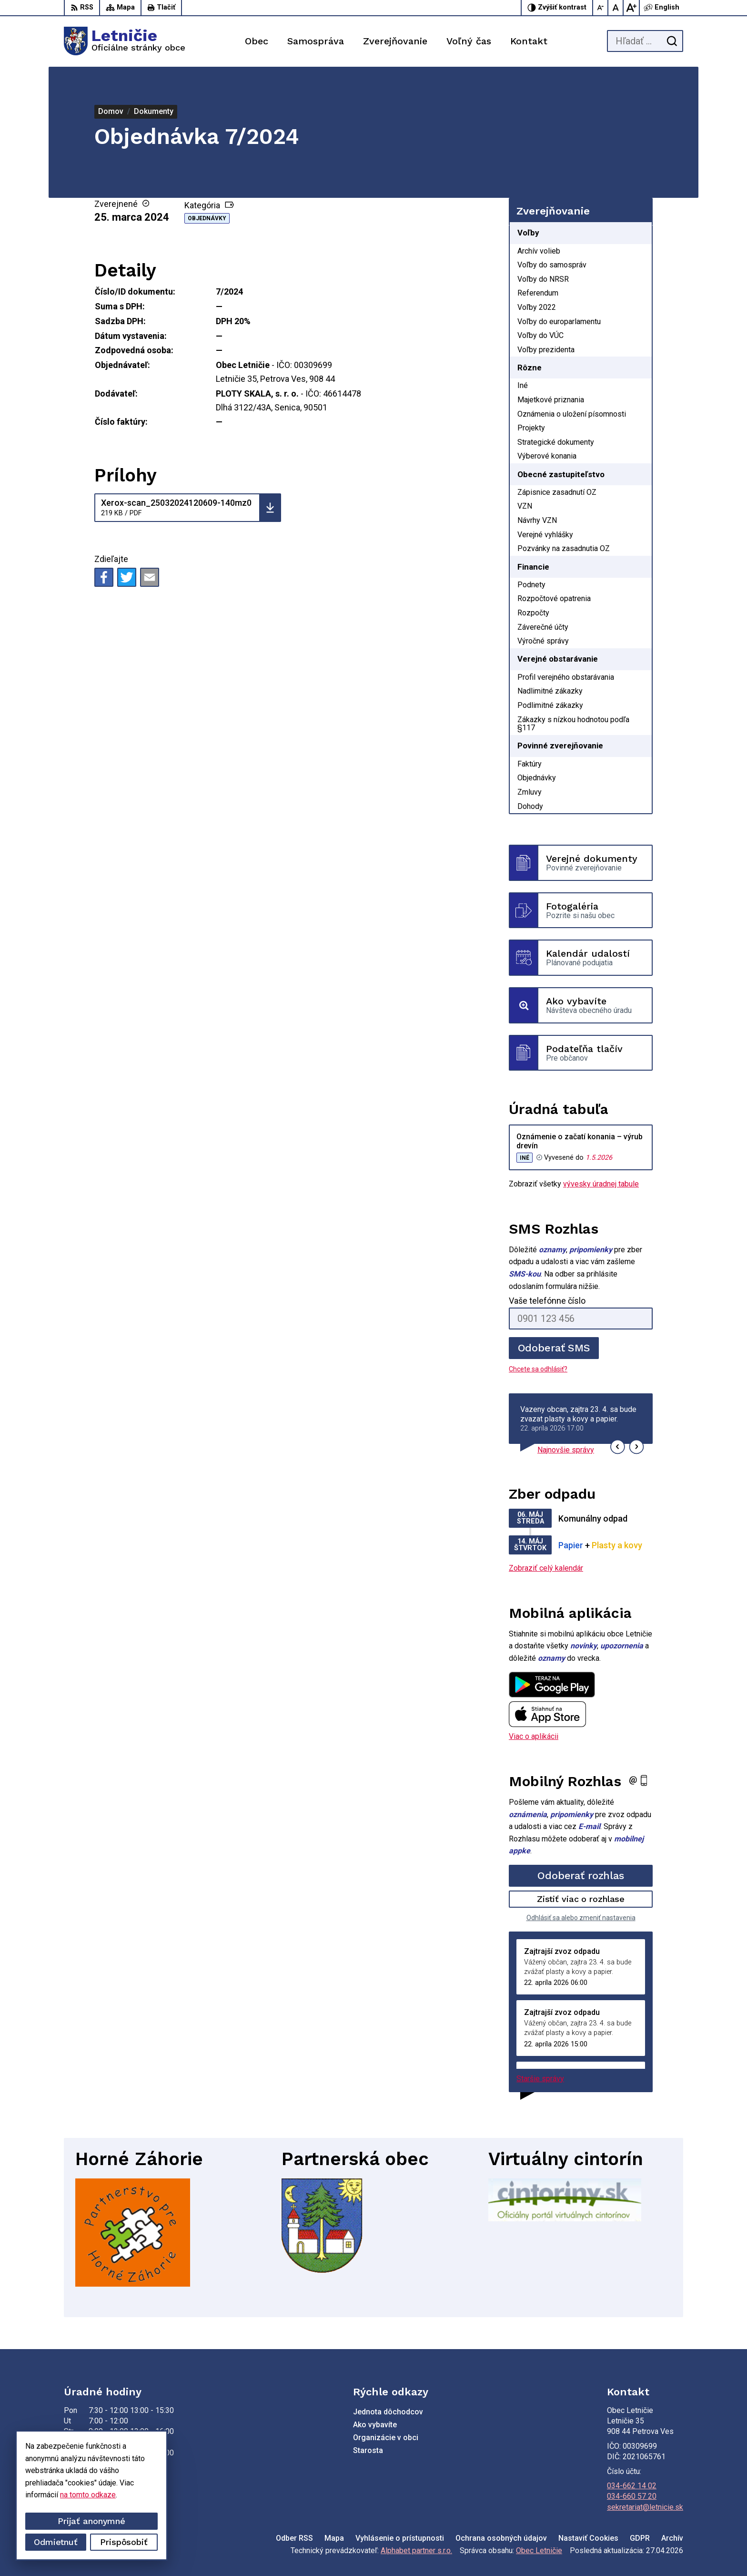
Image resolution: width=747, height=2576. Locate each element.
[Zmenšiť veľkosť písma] (600, 7)
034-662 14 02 (631, 2485)
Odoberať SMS (554, 1348)
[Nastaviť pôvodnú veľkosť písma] (616, 7)
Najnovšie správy (565, 1449)
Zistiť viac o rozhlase (581, 1899)
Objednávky (207, 218)
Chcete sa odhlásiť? (538, 1369)
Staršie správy (540, 2078)
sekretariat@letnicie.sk (645, 2507)
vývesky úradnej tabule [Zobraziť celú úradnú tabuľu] (601, 1183)
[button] (617, 1447)
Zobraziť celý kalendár (546, 1568)
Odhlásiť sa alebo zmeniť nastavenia (581, 1918)
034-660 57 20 (631, 2496)
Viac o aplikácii (533, 1736)
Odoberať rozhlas (580, 1875)
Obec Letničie (539, 2550)
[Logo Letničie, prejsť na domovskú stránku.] (124, 41)
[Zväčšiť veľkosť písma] (631, 7)
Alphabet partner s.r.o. (416, 2550)
